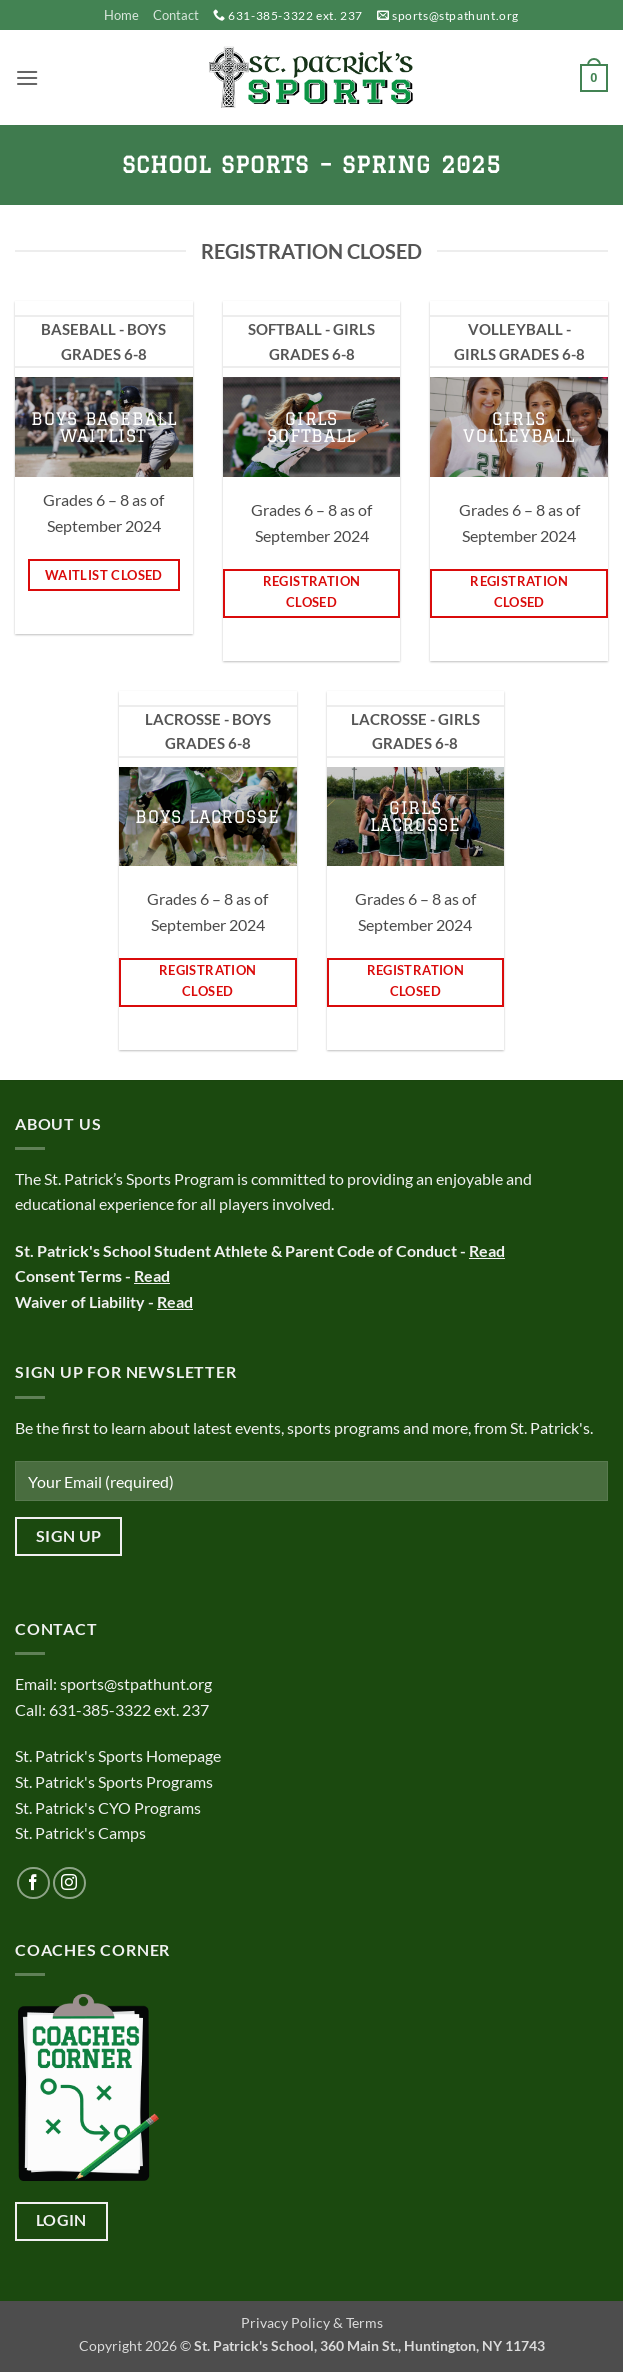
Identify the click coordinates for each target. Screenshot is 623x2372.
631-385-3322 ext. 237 (295, 15)
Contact (176, 15)
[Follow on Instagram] (69, 1883)
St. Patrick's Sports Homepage (118, 1755)
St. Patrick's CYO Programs (108, 1807)
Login (61, 2220)
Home (121, 15)
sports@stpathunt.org (455, 15)
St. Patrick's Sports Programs (114, 1781)
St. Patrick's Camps (82, 1832)
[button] (27, 77)
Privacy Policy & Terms (312, 2322)
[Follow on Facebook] (33, 1883)
